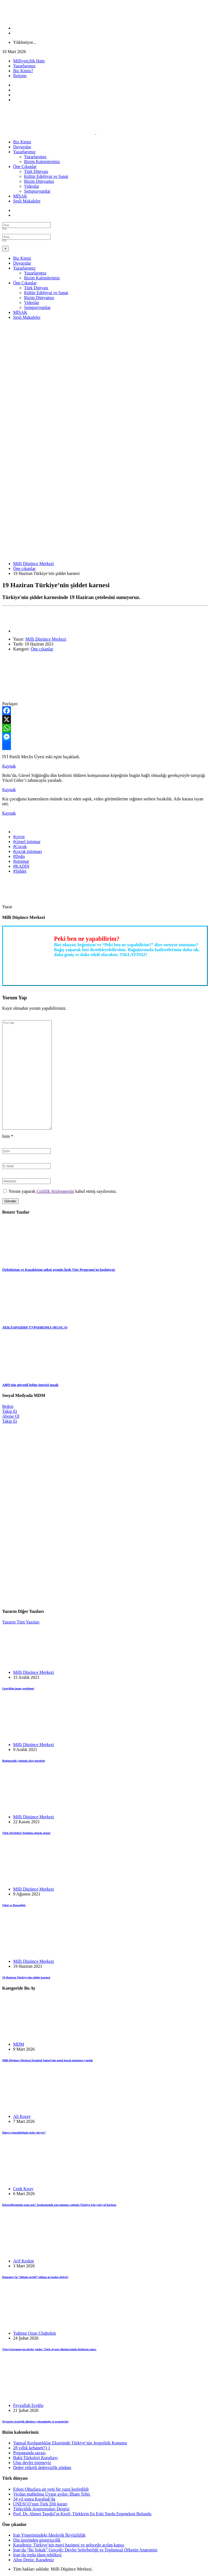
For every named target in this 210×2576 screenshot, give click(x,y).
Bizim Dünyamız (39, 181)
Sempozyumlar (37, 191)
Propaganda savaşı (29, 2452)
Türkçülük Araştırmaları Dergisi (41, 2508)
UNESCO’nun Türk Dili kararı (40, 2504)
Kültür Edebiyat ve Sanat (46, 176)
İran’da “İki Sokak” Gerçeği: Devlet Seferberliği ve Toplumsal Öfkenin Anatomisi (85, 2550)
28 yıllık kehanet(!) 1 (31, 2447)
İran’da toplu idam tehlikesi (37, 2554)
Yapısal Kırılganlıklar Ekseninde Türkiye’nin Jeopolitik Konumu (70, 2443)
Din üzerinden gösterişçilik (36, 2540)
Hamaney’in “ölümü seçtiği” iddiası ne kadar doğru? (35, 2277)
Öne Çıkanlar (25, 166)
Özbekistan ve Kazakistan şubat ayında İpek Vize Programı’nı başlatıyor (58, 1269)
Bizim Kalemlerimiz (42, 161)
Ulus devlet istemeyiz (32, 2462)
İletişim (20, 75)
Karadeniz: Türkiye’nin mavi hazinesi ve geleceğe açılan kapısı (68, 2545)
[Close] (5, 248)
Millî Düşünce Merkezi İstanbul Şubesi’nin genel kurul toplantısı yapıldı (47, 2060)
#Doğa (19, 856)
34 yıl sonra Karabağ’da (34, 2499)
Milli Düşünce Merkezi (33, 563)
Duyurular (22, 146)
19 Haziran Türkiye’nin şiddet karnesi (26, 1977)
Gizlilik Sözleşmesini (55, 1191)
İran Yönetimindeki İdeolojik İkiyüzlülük (49, 2535)
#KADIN (21, 866)
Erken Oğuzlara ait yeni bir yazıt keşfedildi (51, 2489)
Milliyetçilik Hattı (29, 61)
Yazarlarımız (24, 65)
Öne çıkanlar (24, 568)
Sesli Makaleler (26, 201)
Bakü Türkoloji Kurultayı (35, 2457)
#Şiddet (20, 871)
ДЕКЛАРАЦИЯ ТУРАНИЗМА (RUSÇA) (35, 1327)
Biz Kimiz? (23, 70)
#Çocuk (20, 846)
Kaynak (9, 766)
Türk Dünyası (36, 171)
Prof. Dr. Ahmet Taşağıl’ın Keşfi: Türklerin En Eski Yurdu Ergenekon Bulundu (82, 2513)
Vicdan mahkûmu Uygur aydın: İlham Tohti (52, 2494)
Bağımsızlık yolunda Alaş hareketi (23, 1760)
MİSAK (20, 196)
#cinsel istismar (26, 841)
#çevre (19, 836)
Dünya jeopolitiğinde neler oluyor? (24, 2132)
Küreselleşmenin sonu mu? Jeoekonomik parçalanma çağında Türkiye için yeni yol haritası (59, 2204)
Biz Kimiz (22, 142)
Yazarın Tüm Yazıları (20, 1622)
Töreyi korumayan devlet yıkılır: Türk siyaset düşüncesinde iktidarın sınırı (49, 2349)
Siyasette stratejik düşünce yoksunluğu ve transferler (35, 2421)
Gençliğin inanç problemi (18, 1688)
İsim (7, 1136)
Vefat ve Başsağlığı (13, 1905)
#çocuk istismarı (27, 851)
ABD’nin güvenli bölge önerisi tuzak (30, 1385)
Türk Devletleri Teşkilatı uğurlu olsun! (26, 1832)
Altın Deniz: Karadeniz (33, 2559)
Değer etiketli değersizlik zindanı (42, 2467)
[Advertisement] (105, 362)
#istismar (21, 861)
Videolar (31, 186)
